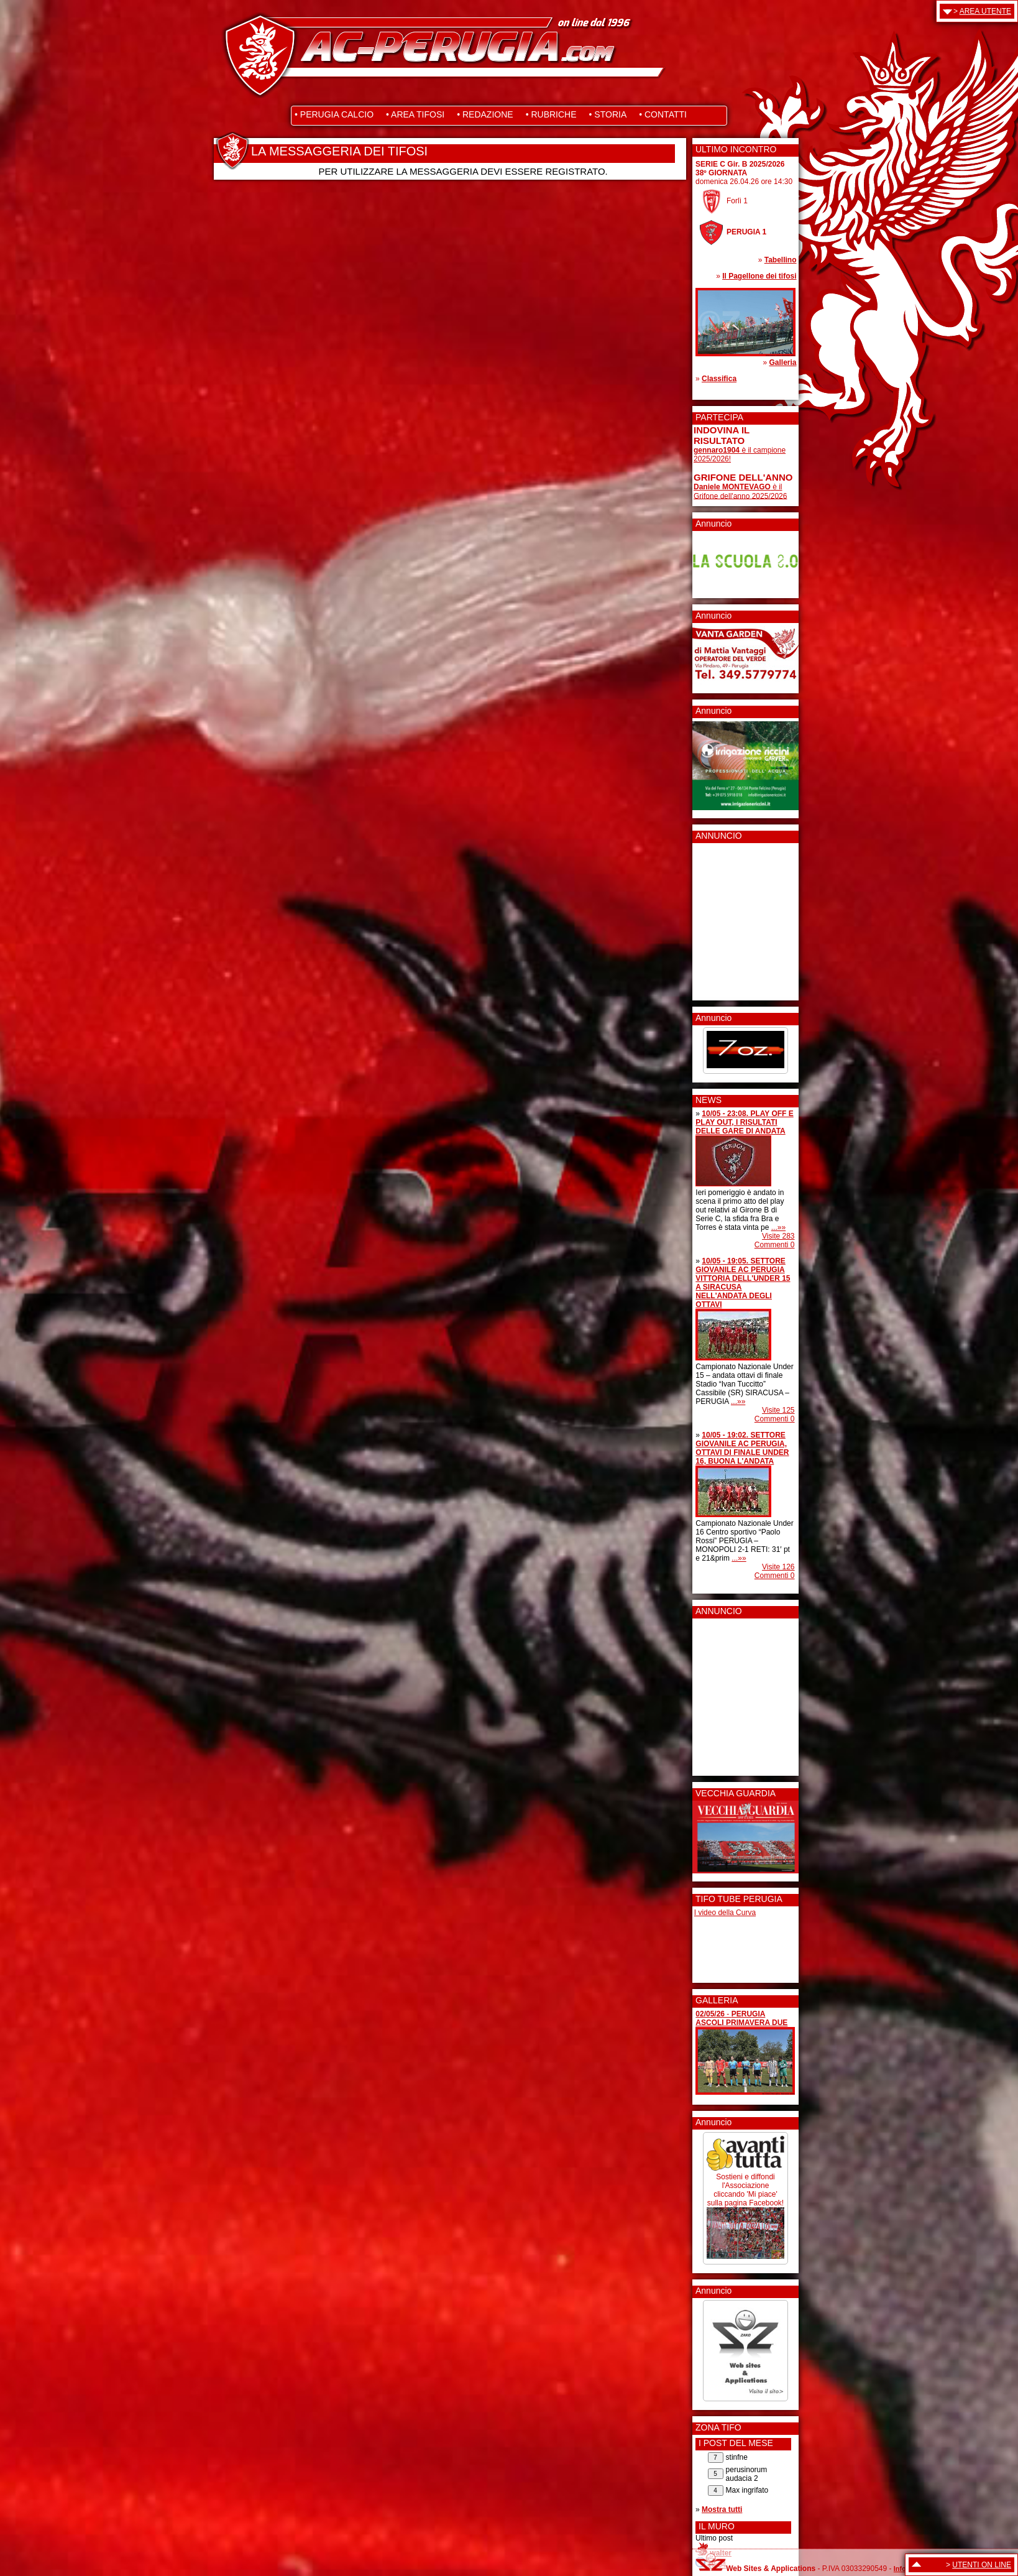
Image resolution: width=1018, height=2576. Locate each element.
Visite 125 (778, 1410)
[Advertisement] (731, 917)
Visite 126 (778, 1567)
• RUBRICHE (551, 114)
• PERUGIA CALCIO (334, 114)
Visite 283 (778, 1236)
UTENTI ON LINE (981, 2564)
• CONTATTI (663, 114)
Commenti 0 (774, 1244)
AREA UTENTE (985, 11)
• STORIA (608, 114)
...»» (778, 1227)
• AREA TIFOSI (415, 114)
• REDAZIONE (485, 114)
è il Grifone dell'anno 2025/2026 (740, 491)
